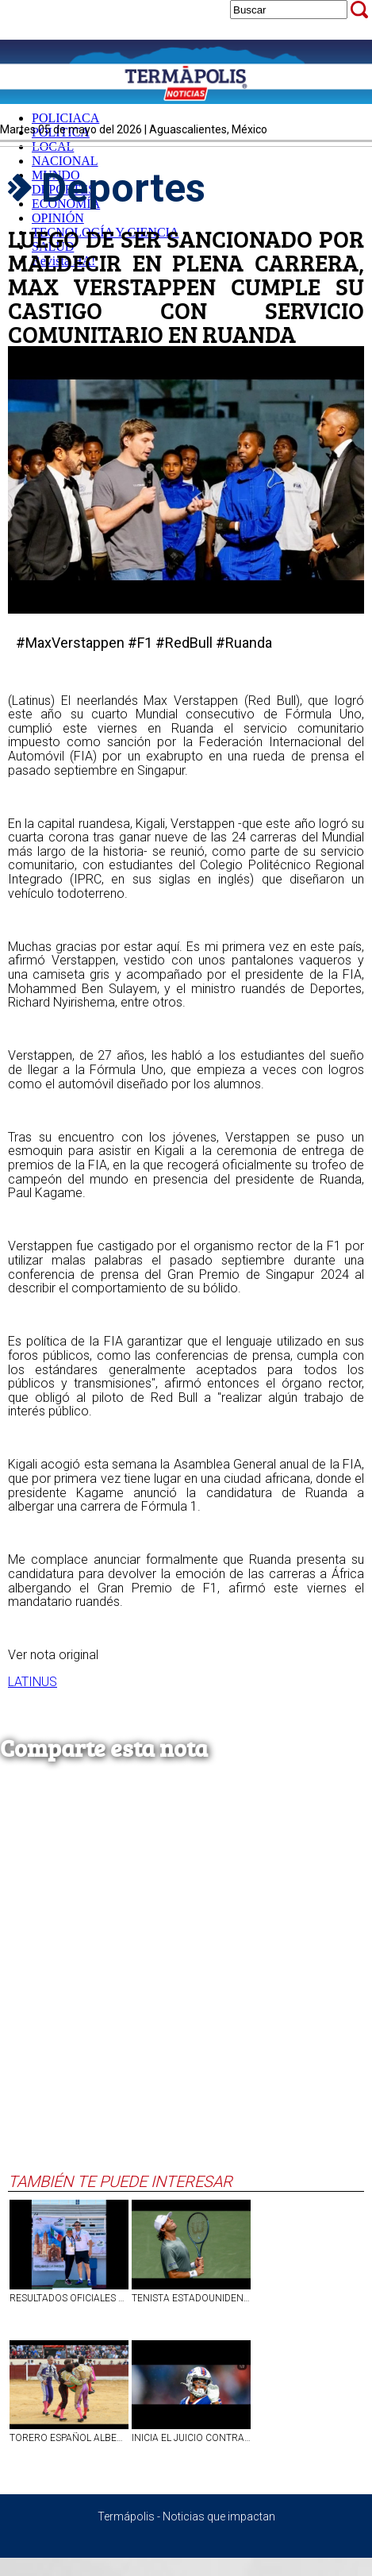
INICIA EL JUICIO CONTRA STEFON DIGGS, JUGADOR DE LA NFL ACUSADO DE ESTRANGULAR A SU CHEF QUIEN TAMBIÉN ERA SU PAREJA (191, 2437)
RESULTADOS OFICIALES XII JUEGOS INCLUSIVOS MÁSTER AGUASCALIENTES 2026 (69, 2298)
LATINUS (32, 1681)
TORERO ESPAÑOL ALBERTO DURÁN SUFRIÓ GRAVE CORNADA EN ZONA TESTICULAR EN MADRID (69, 2437)
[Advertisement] (182, 1982)
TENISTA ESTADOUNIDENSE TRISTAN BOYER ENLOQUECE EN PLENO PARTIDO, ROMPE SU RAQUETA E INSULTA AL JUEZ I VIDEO (191, 2298)
